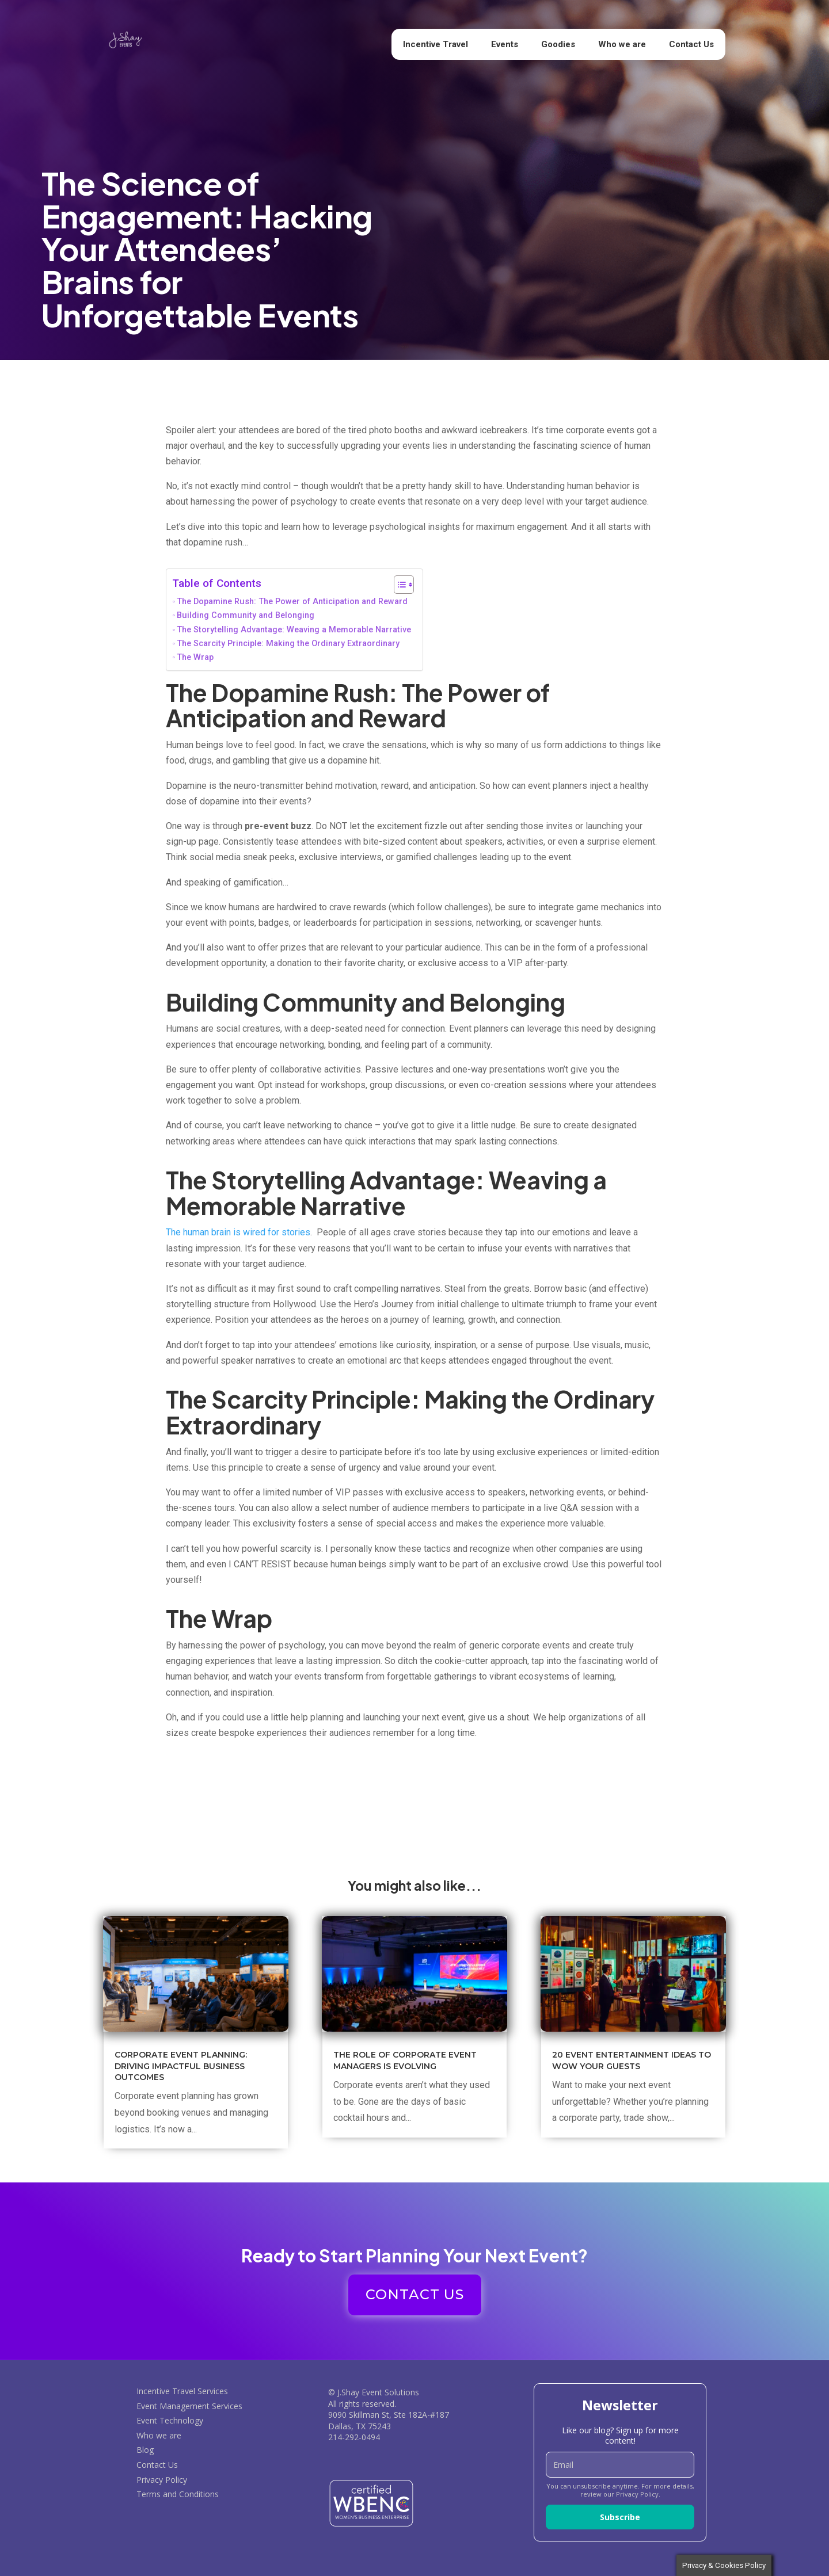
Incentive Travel (435, 44)
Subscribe (620, 2517)
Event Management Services (189, 2406)
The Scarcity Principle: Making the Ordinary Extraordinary (288, 643)
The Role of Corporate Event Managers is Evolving (405, 2060)
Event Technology (169, 2420)
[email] (620, 2465)
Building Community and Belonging (245, 615)
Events (504, 44)
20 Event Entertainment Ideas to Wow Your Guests (631, 2060)
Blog (145, 2449)
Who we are (622, 44)
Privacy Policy (161, 2479)
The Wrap (195, 657)
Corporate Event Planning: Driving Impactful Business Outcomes (181, 2066)
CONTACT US (415, 2294)
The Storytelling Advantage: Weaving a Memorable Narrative (294, 630)
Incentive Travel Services (182, 2391)
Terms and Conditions (177, 2494)
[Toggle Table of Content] (398, 584)
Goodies (558, 44)
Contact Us (691, 44)
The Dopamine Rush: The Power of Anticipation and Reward (292, 601)
